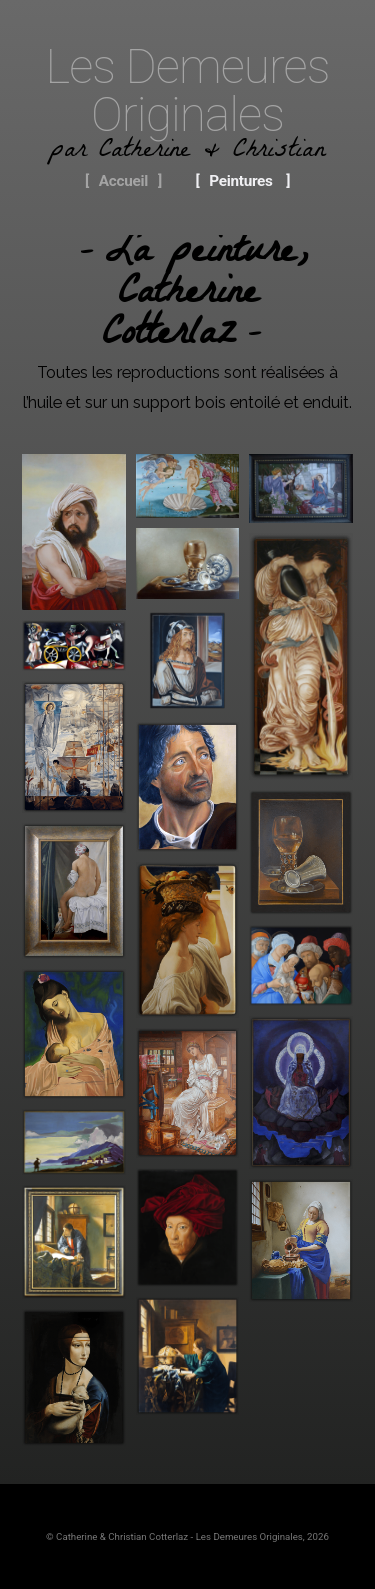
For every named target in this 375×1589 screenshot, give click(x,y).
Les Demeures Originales (188, 91)
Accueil (123, 181)
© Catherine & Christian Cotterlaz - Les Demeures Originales (174, 1536)
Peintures (240, 181)
